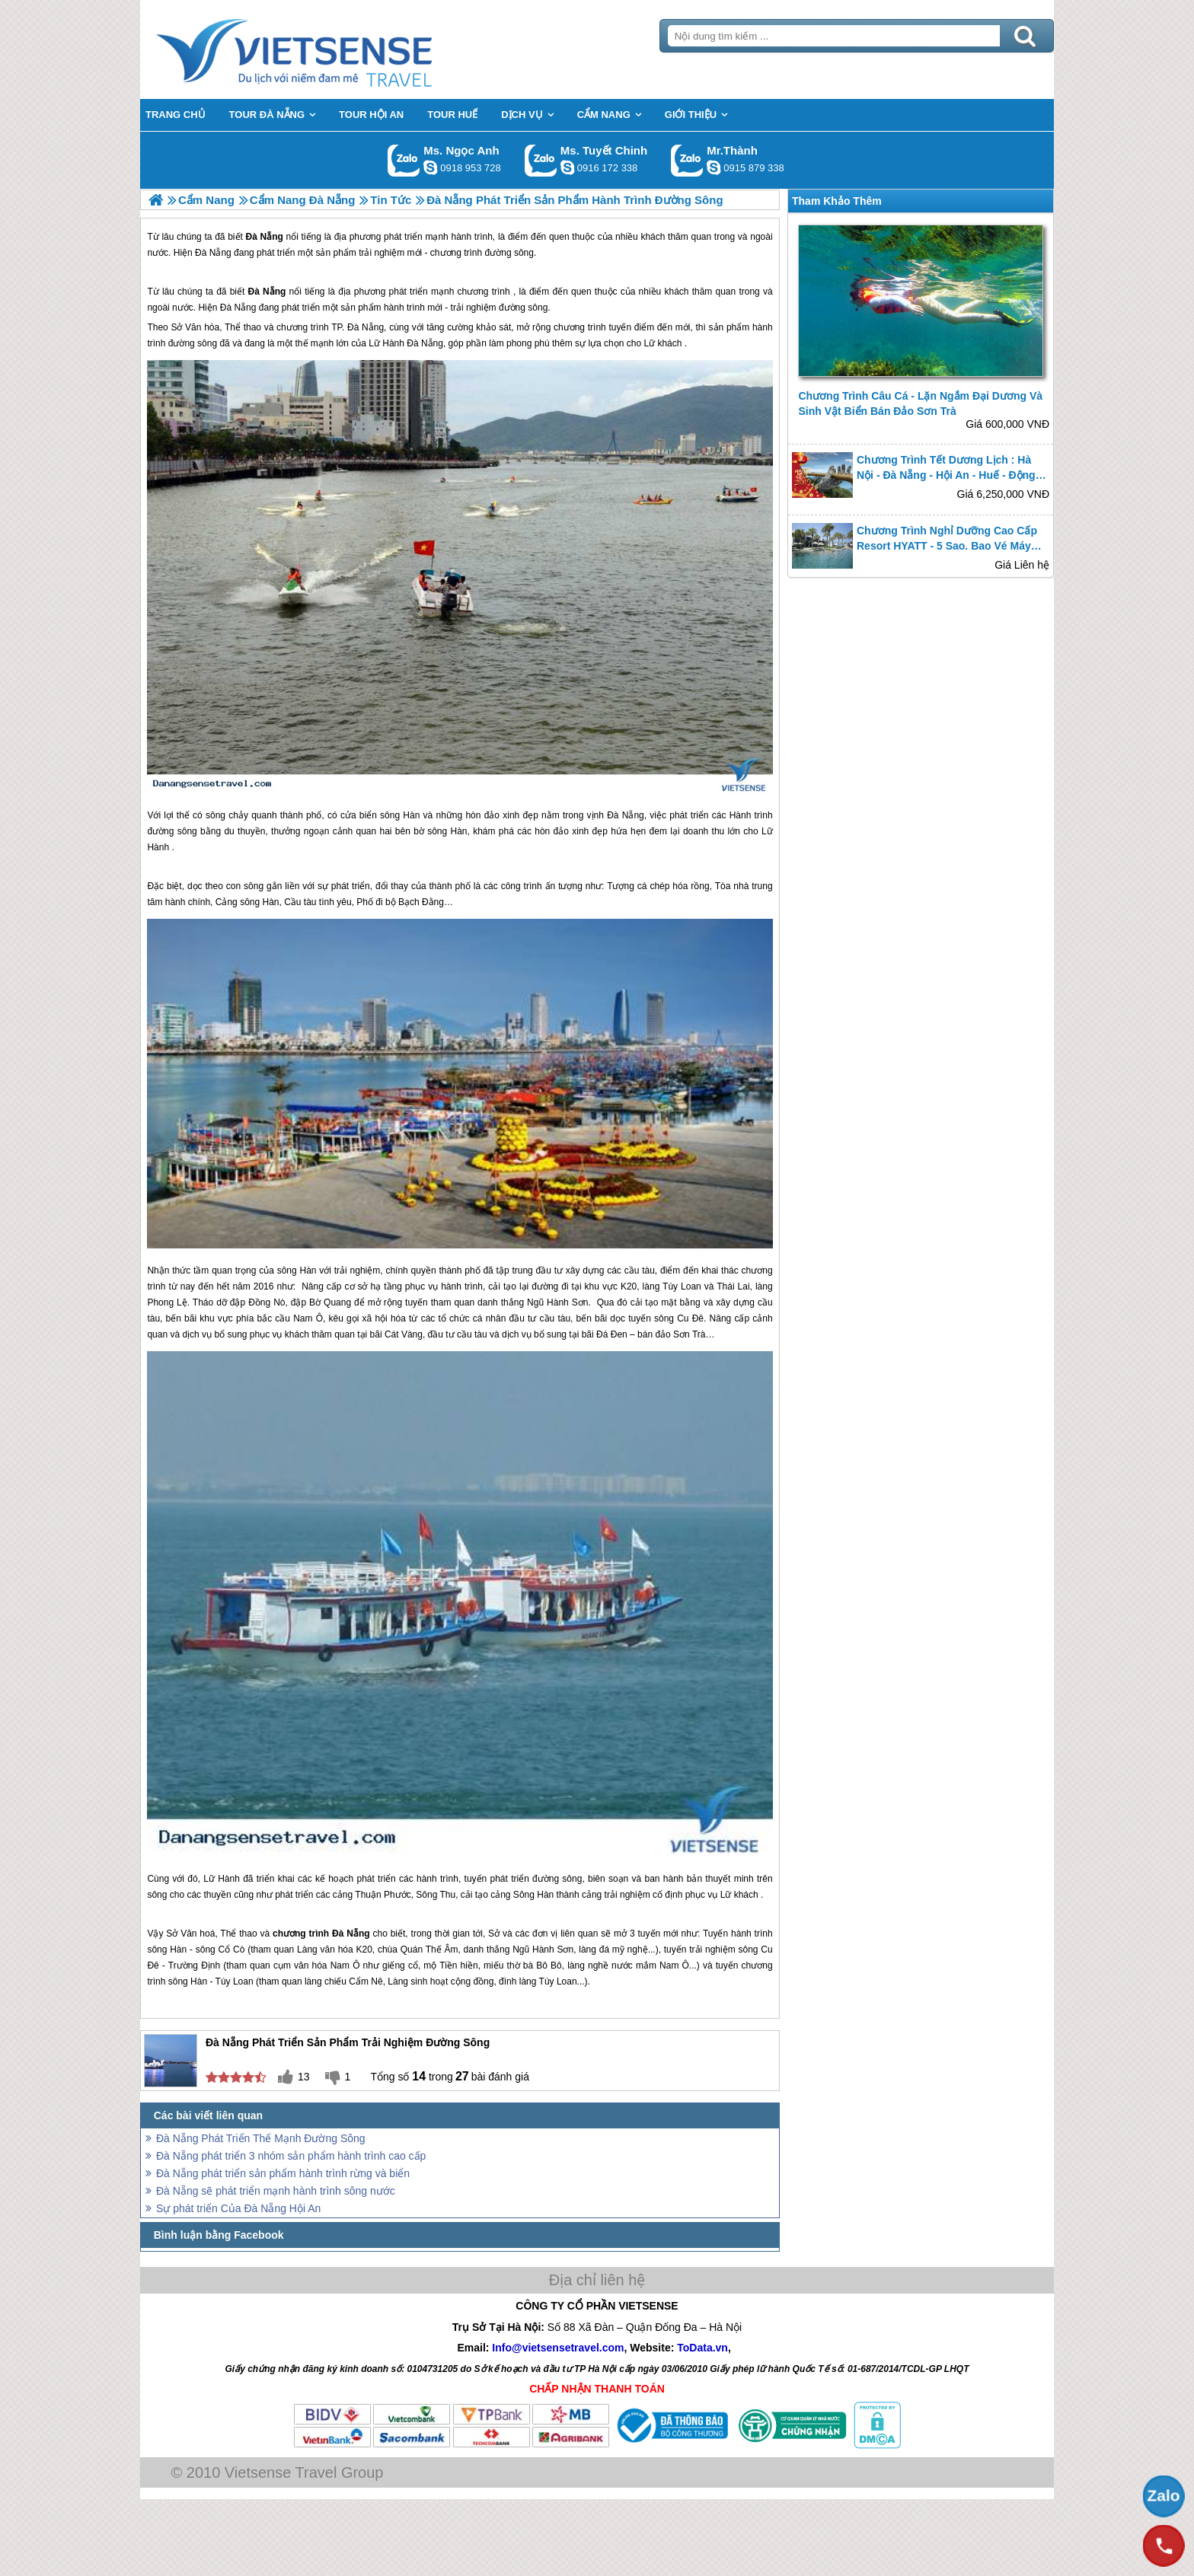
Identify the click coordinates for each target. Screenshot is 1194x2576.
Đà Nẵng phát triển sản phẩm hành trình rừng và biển (283, 2173)
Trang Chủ (332, 49)
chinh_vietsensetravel (567, 167)
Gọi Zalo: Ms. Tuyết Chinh (541, 160)
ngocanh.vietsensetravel (430, 167)
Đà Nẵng (267, 291)
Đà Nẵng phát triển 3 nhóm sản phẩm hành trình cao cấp (291, 2156)
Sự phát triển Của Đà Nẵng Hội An (238, 2208)
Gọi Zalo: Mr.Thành (687, 160)
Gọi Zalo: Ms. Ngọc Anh (404, 160)
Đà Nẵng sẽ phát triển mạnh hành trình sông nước (275, 2191)
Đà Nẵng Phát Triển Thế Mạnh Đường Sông (261, 2138)
